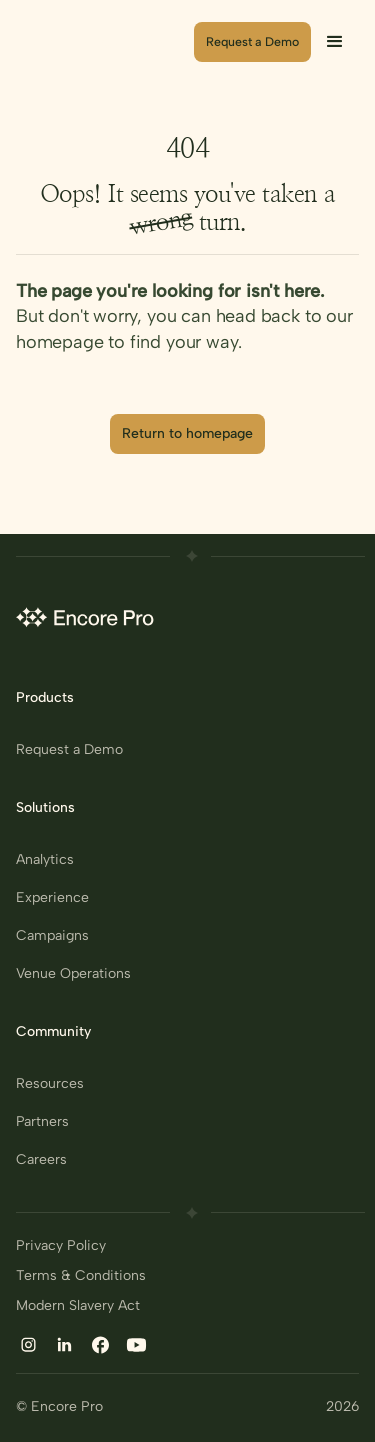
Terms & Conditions (81, 1276)
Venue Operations (73, 974)
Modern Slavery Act (78, 1306)
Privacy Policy (61, 1246)
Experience (52, 898)
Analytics (45, 860)
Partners (42, 1122)
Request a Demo (69, 750)
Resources (50, 1084)
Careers (41, 1160)
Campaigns (52, 936)
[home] (104, 42)
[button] (335, 42)
